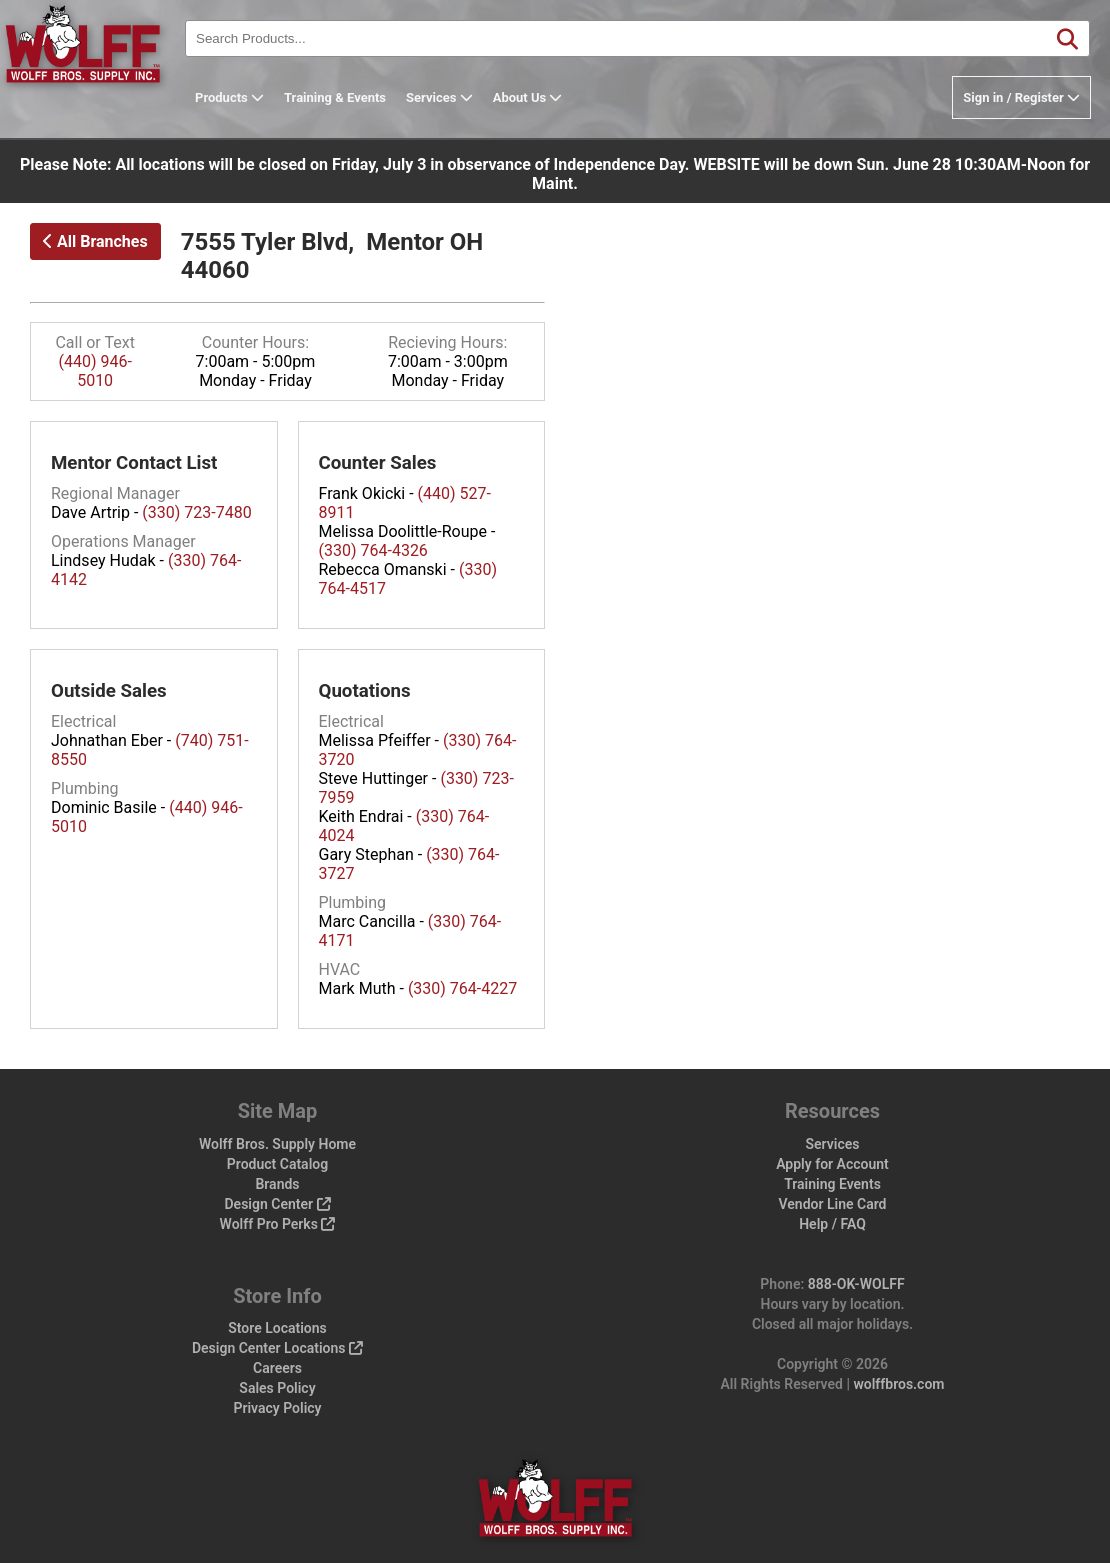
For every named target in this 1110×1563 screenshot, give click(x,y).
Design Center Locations (277, 1348)
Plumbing (85, 788)
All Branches (95, 241)
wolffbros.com (898, 1384)
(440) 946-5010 (94, 371)
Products (260, 97)
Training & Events (366, 97)
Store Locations (277, 1328)
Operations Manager (123, 541)
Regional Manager (115, 493)
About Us (559, 97)
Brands (277, 1184)
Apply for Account (832, 1164)
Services (470, 97)
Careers (277, 1368)
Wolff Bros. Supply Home (277, 1144)
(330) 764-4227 (462, 988)
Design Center (277, 1204)
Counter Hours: (255, 342)
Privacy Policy (277, 1408)
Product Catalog (277, 1164)
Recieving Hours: (447, 342)
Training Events (832, 1184)
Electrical (83, 721)
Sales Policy (277, 1388)
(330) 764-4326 (373, 550)
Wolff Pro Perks (278, 1224)
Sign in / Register (1021, 97)
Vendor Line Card (833, 1204)
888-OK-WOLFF (856, 1284)
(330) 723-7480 (196, 512)
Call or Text (95, 342)
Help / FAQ (832, 1224)
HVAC (340, 969)
